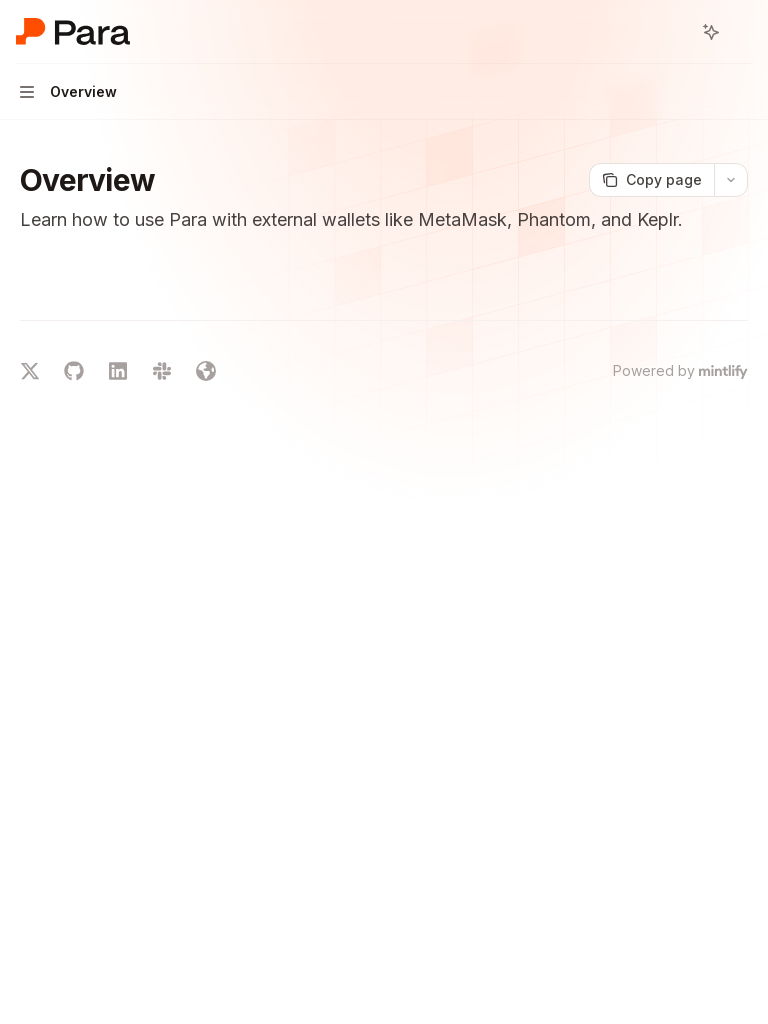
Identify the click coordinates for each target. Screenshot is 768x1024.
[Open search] (674, 32)
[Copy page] (651, 180)
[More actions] (742, 32)
